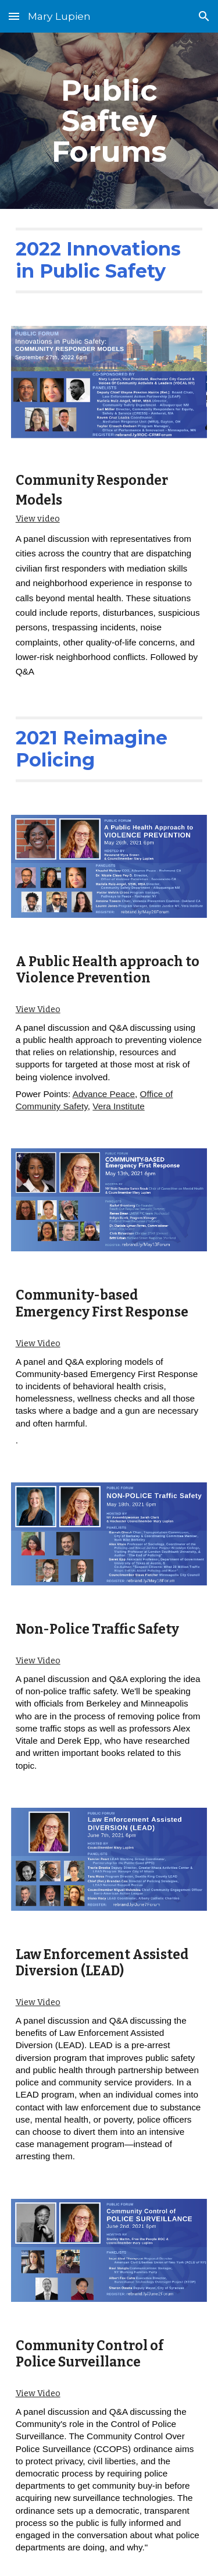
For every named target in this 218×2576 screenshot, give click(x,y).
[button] (14, 16)
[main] (109, 121)
